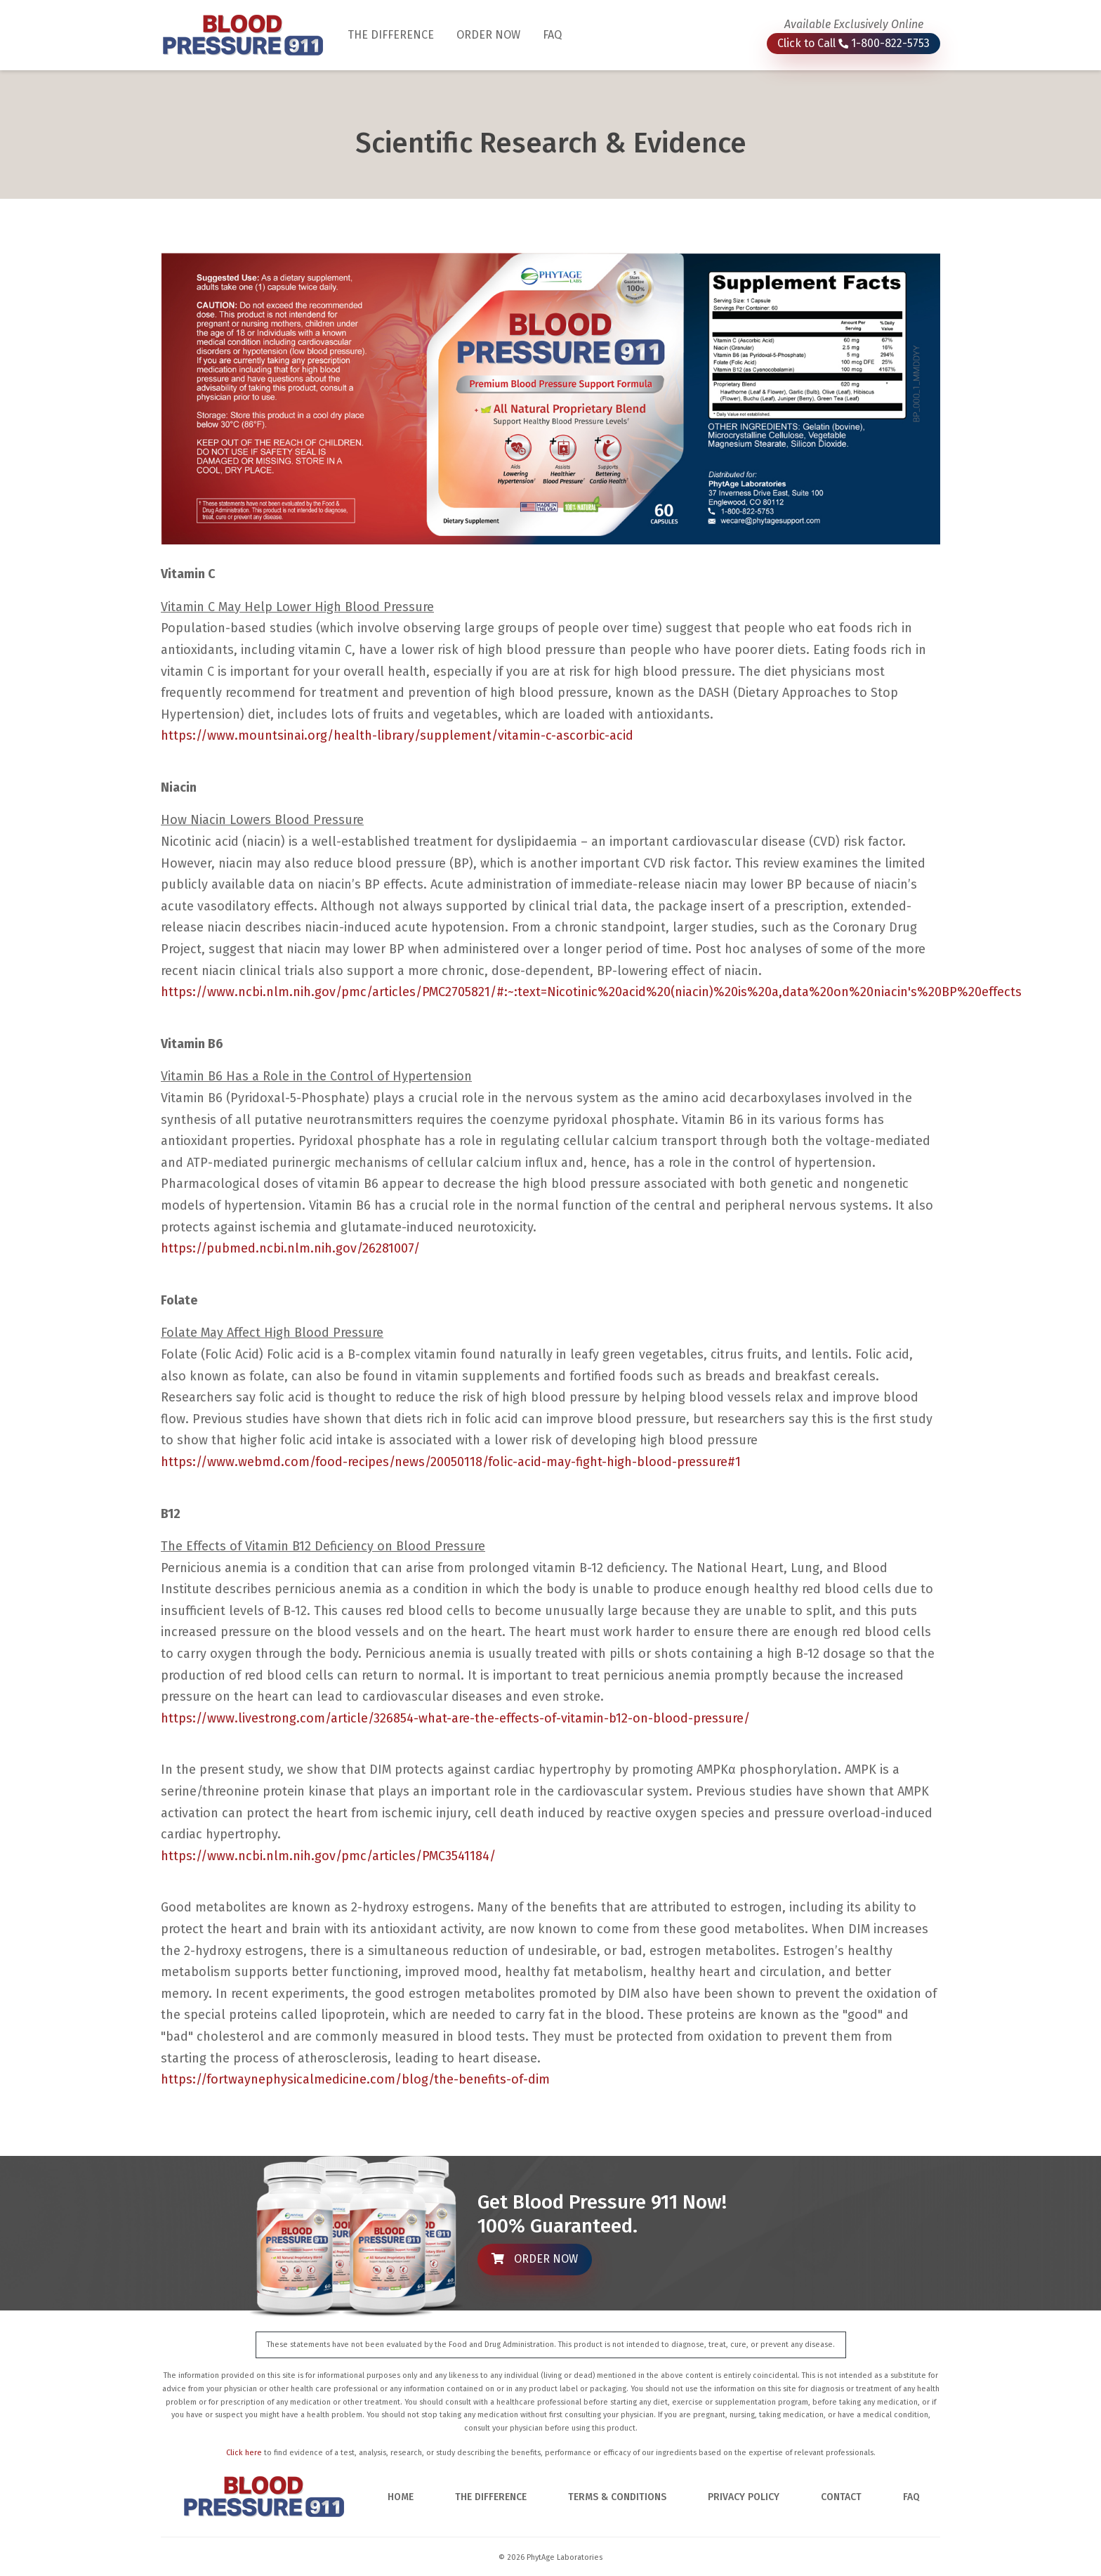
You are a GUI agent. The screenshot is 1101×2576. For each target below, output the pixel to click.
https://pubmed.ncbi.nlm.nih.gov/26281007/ (290, 1248)
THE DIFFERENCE (396, 33)
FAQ (552, 34)
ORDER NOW (488, 34)
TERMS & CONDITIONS (617, 2497)
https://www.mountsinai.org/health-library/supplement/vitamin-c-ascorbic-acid (397, 735)
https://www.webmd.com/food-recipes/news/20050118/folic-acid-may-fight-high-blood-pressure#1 (451, 1462)
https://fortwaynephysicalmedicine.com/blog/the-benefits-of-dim (355, 2079)
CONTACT (841, 2497)
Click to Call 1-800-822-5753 (853, 43)
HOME (401, 2497)
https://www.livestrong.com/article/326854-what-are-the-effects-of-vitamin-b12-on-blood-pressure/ (455, 1718)
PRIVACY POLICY (743, 2497)
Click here (244, 2452)
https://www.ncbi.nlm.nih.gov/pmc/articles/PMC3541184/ (328, 1856)
